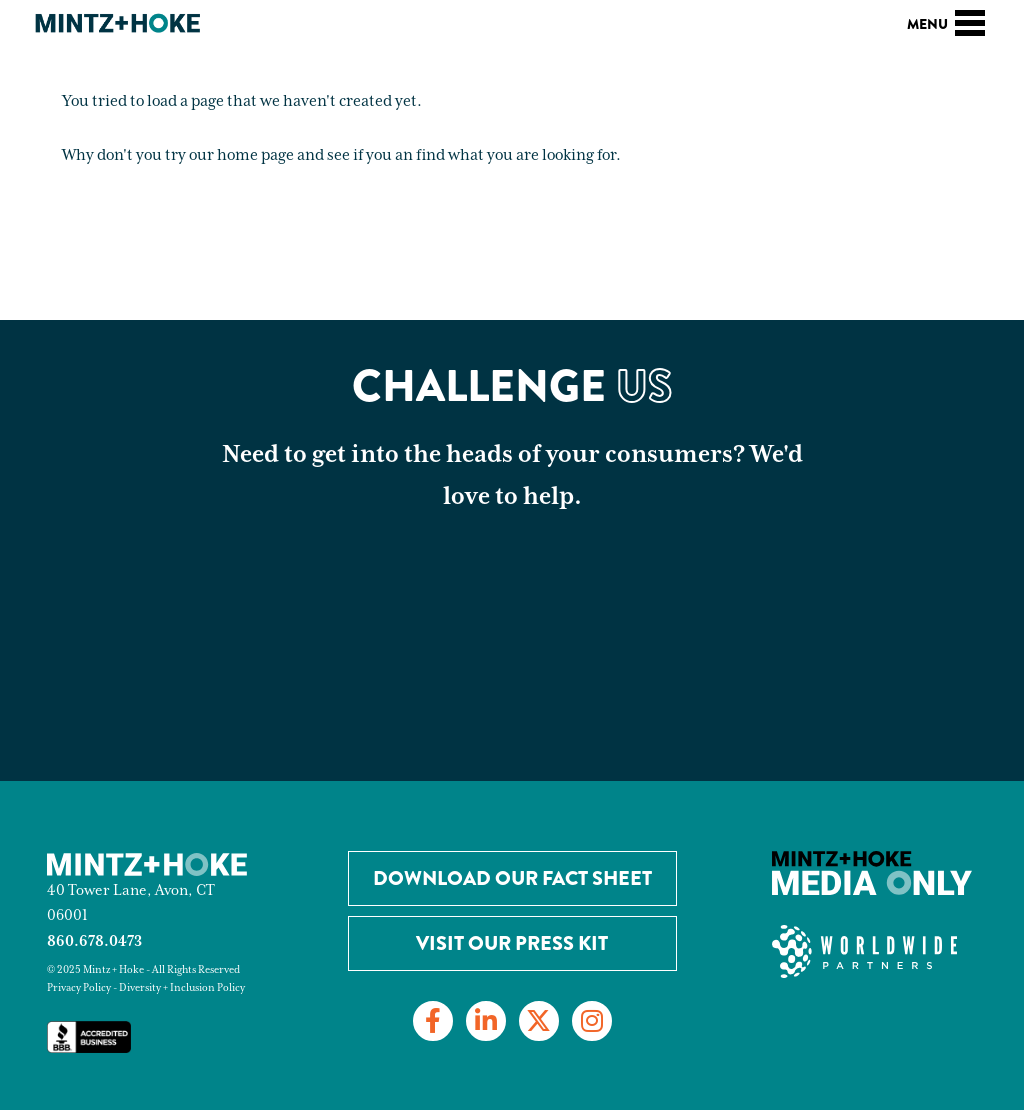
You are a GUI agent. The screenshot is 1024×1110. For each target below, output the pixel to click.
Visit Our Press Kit (512, 943)
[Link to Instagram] (592, 1021)
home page (255, 155)
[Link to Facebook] (433, 1021)
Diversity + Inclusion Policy (182, 988)
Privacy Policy (79, 988)
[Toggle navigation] (970, 20)
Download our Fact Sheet (512, 878)
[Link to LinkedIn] (486, 1021)
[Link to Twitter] (539, 1021)
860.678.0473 (94, 941)
